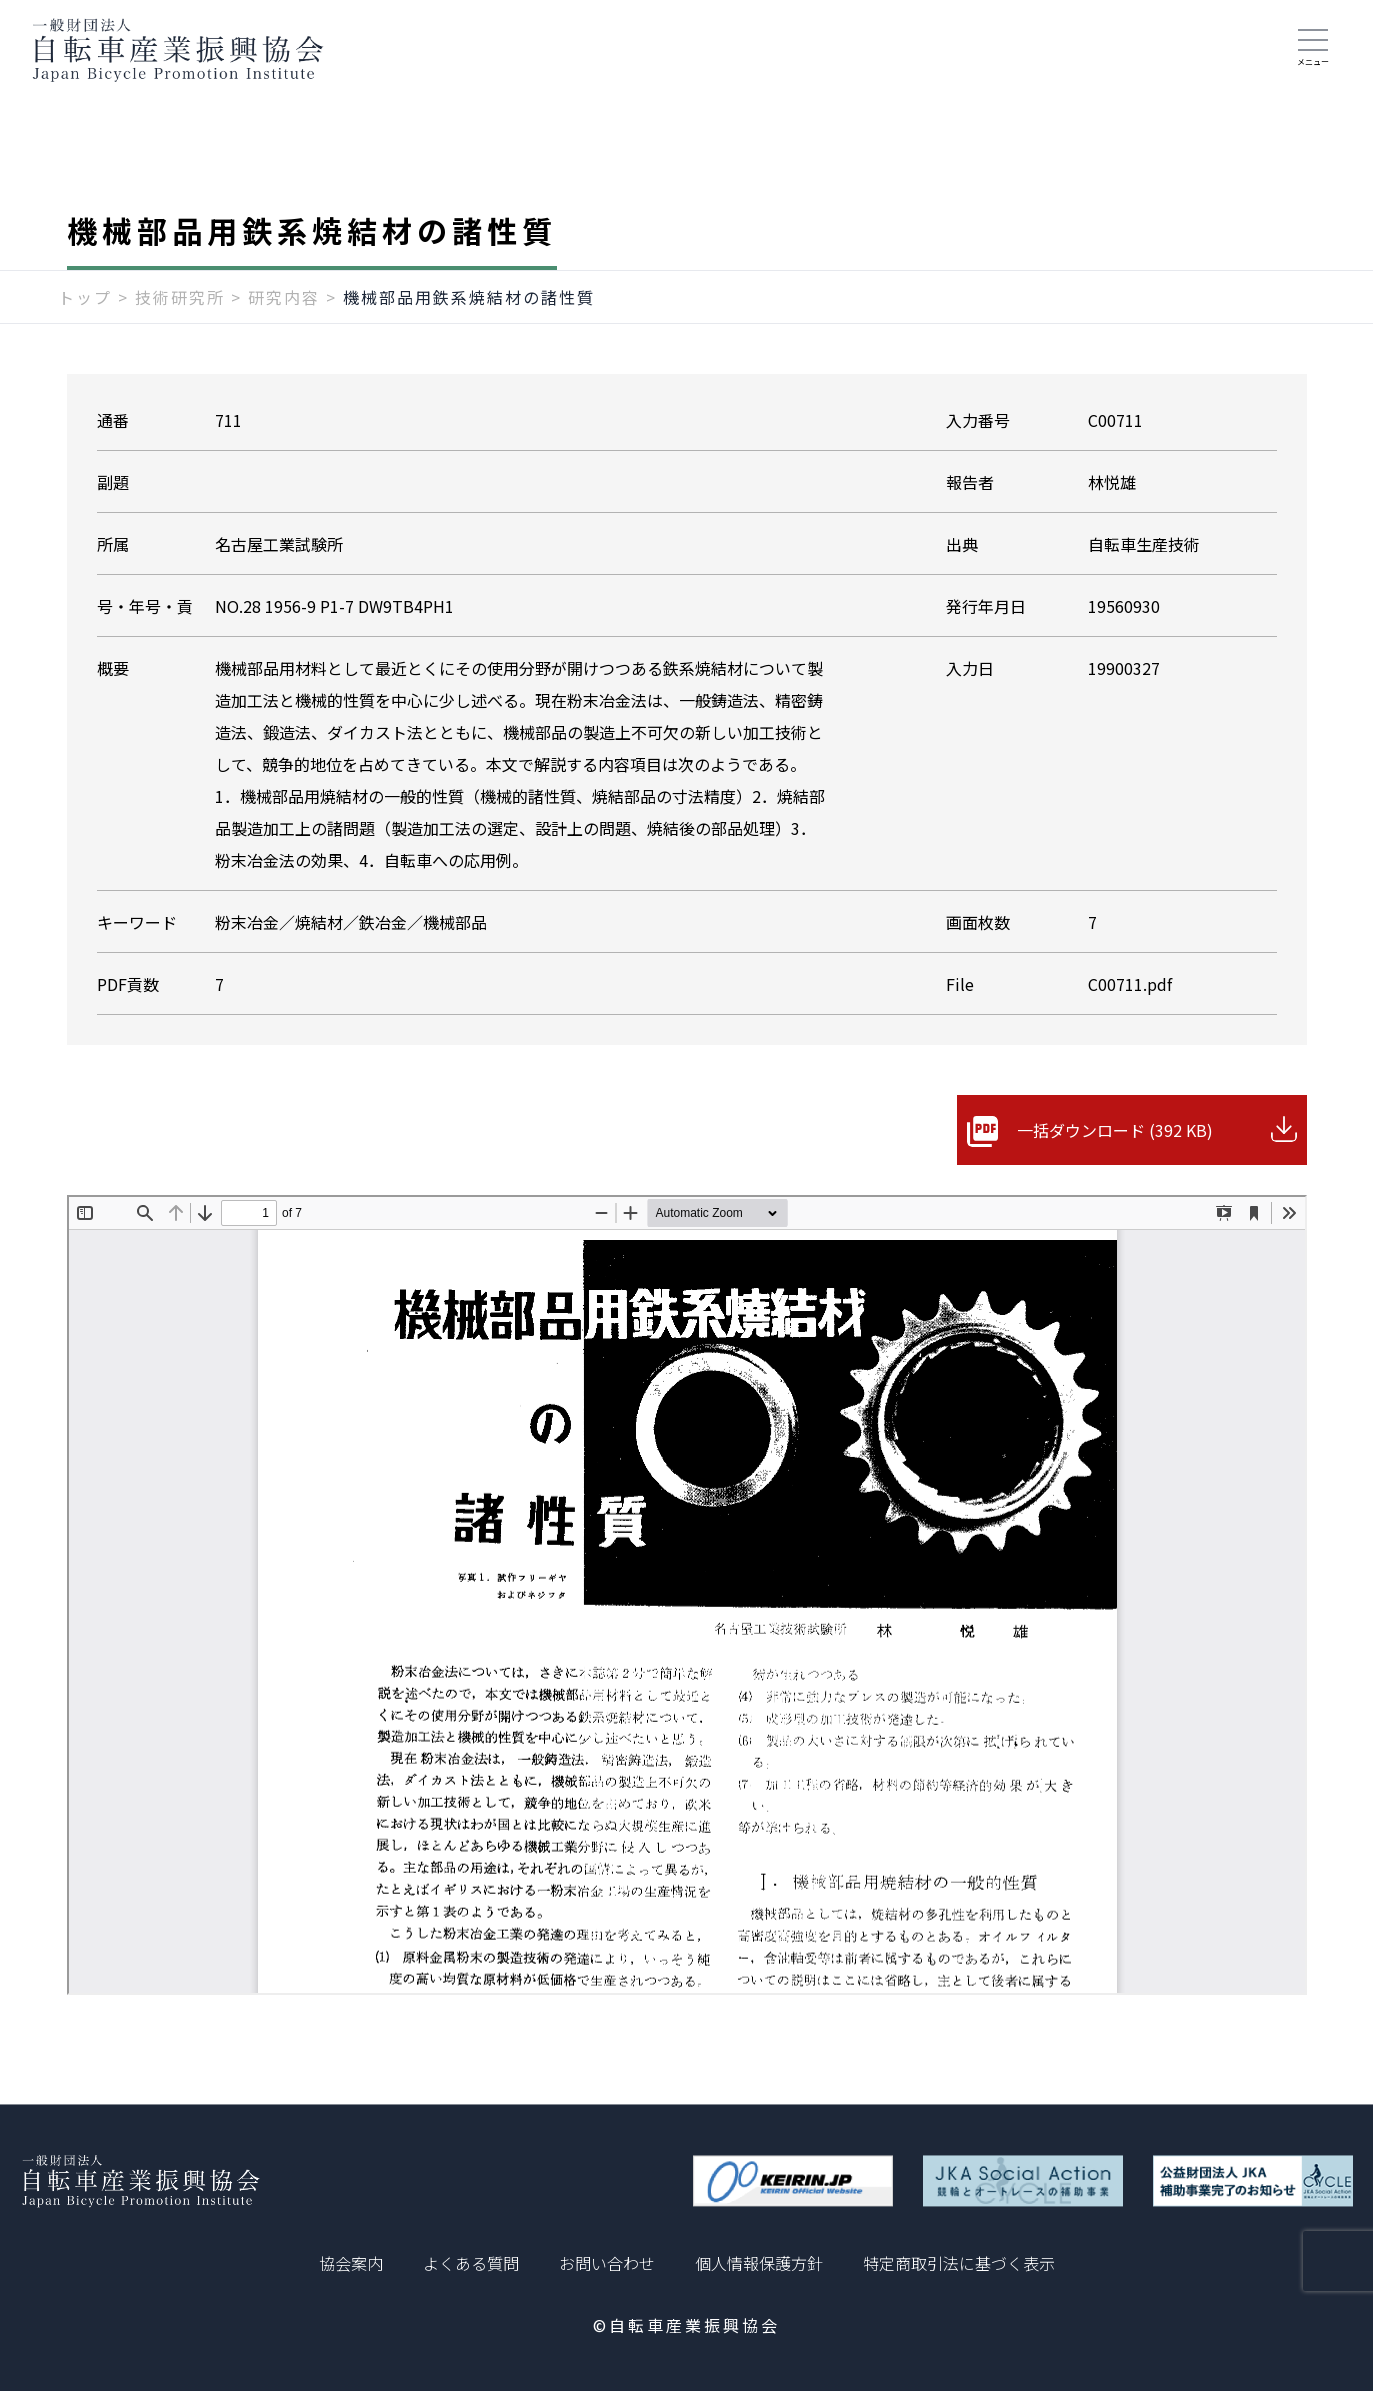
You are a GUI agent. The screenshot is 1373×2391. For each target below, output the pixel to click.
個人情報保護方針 (759, 2263)
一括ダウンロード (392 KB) (1115, 1130)
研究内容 (284, 297)
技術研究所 (180, 297)
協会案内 (351, 2263)
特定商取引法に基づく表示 (959, 2263)
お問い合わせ (607, 2263)
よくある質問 (471, 2263)
